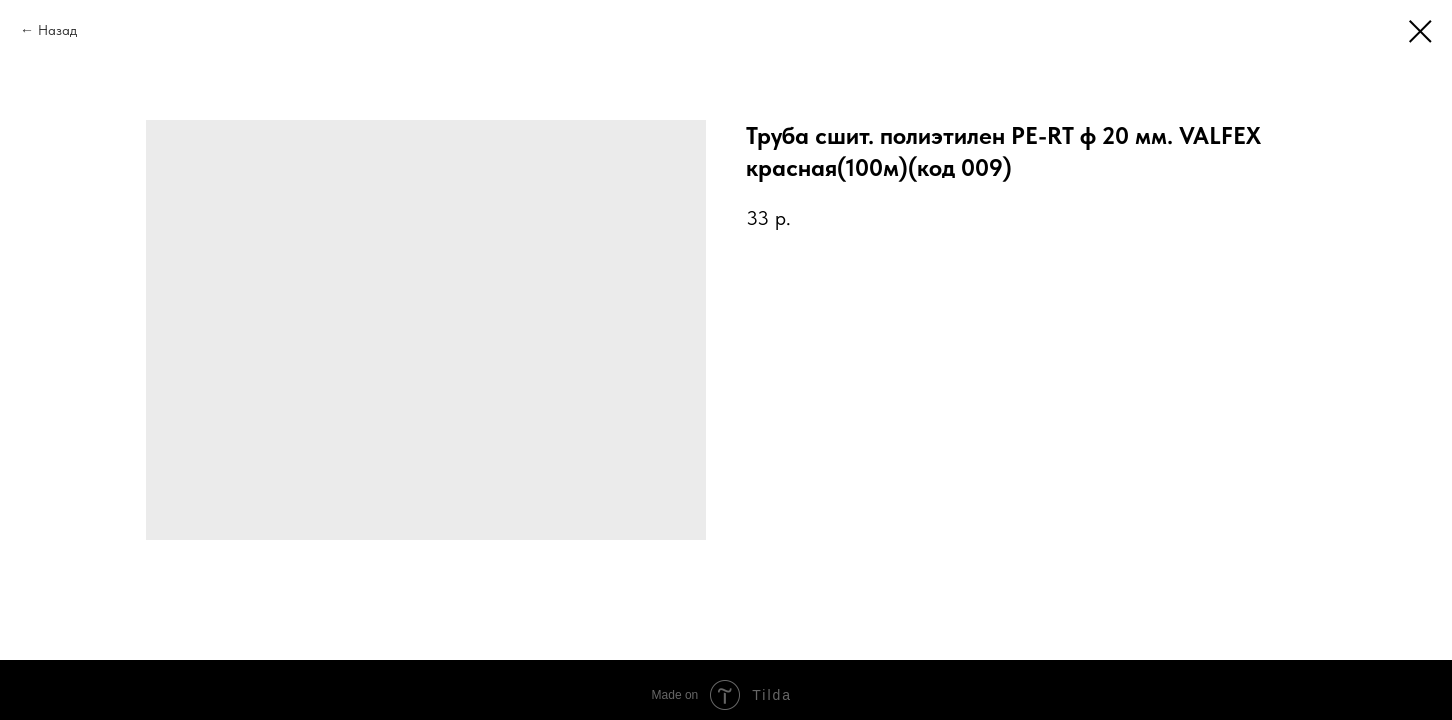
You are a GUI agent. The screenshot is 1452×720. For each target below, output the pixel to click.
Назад (57, 30)
